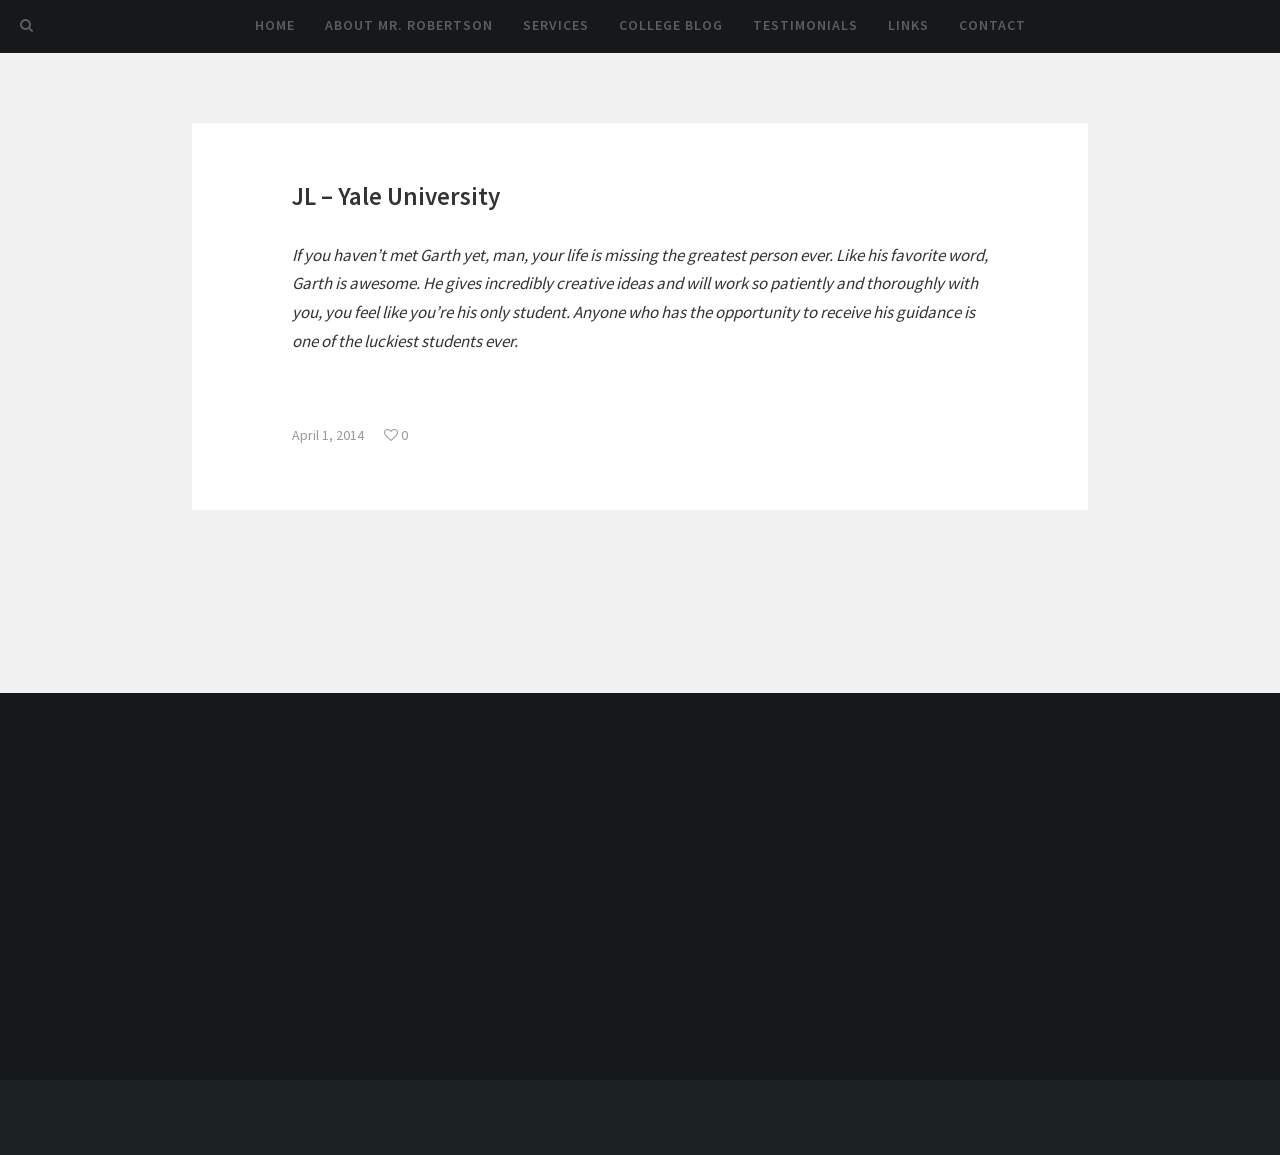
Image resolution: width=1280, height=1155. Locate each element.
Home (275, 25)
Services (556, 25)
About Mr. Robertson (409, 25)
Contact (992, 25)
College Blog (671, 25)
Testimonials (805, 25)
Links (908, 25)
